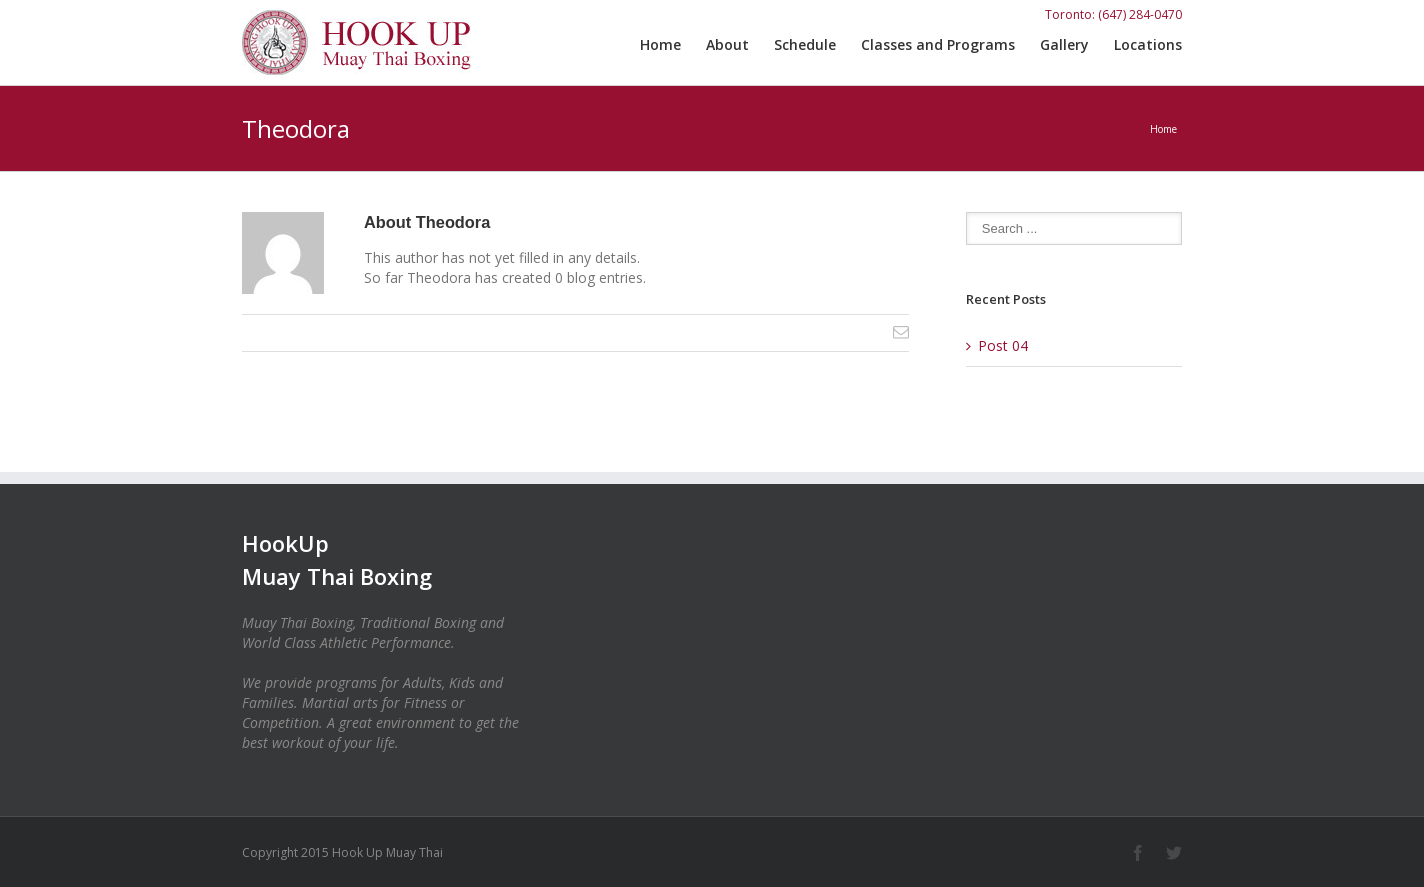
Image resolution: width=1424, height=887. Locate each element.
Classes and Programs (938, 44)
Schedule (805, 44)
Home (660, 44)
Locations (1148, 44)
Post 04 (1003, 345)
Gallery (1064, 44)
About (727, 44)
